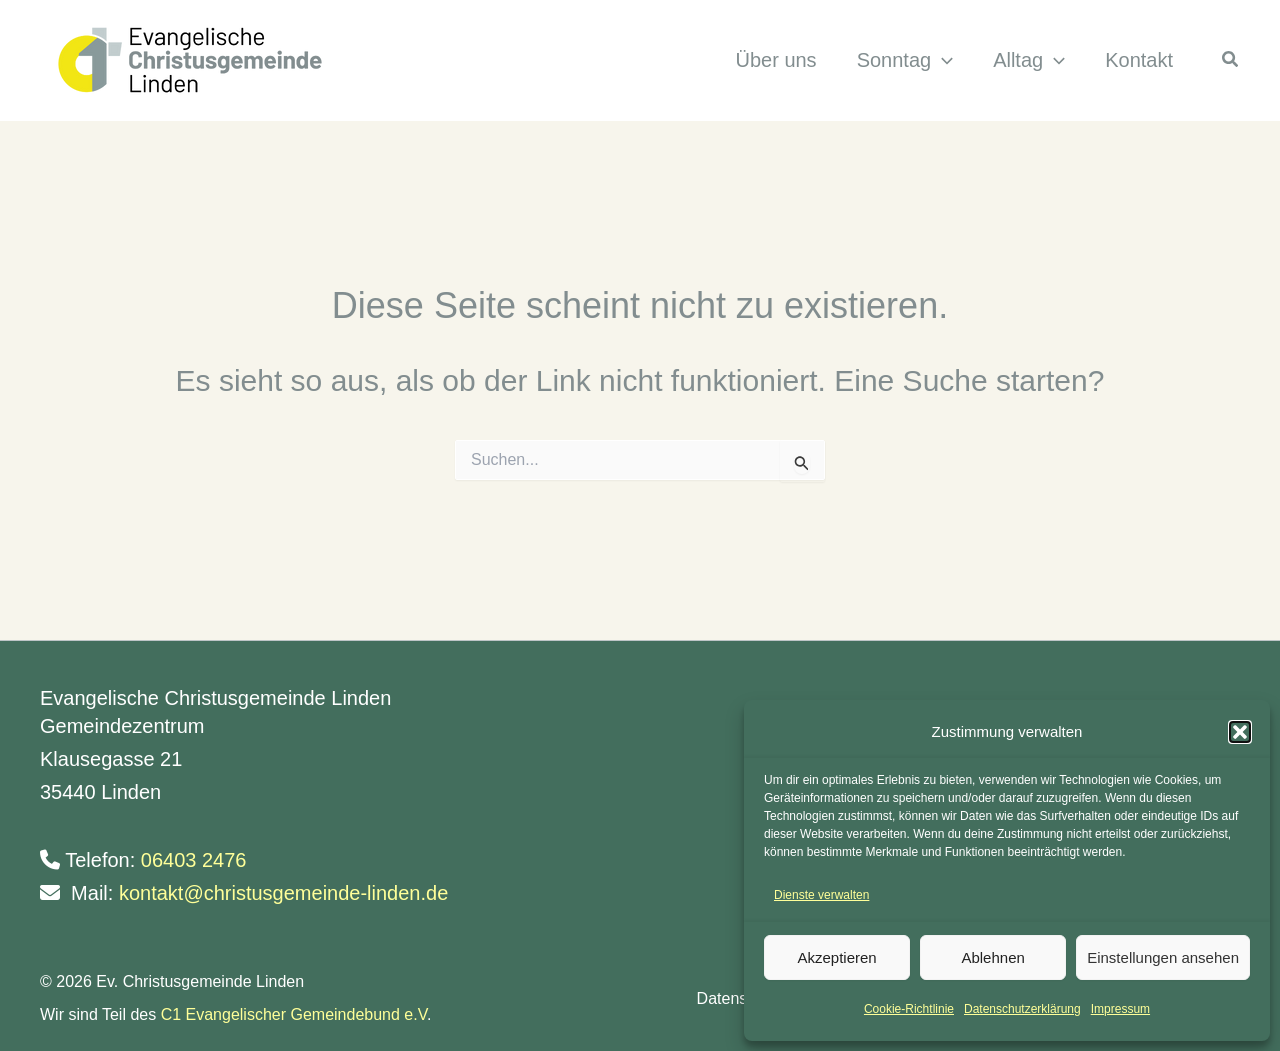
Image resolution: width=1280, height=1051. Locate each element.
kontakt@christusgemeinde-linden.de (283, 893)
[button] (1240, 732)
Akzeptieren (836, 957)
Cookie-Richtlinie (909, 1009)
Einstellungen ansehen (1163, 957)
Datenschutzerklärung (1022, 1009)
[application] (940, 60)
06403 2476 (194, 860)
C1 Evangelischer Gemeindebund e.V (294, 1014)
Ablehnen (992, 957)
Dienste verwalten (821, 895)
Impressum (1120, 1009)
